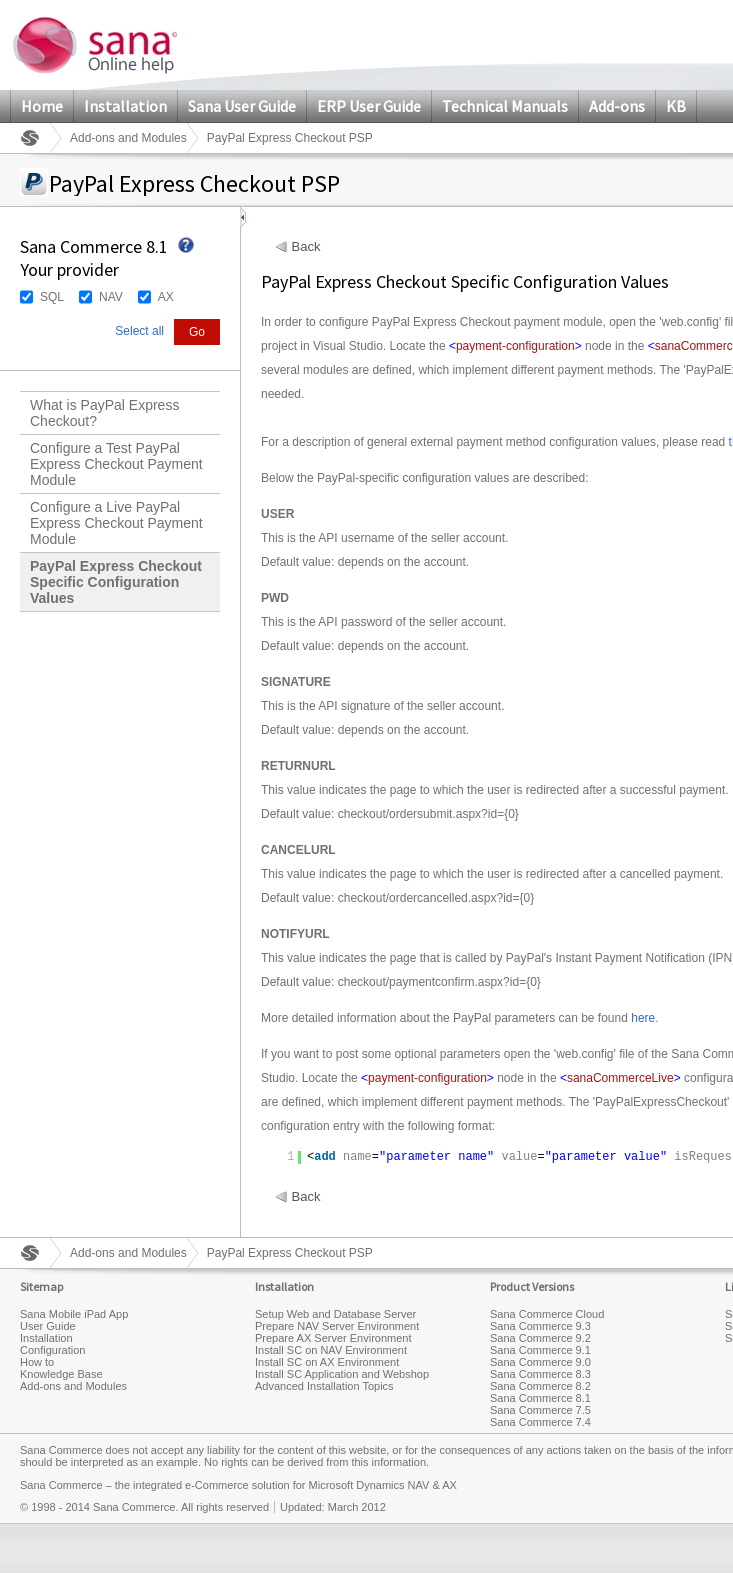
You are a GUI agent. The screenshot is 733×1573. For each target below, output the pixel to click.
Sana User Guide (242, 106)
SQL (52, 297)
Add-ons (617, 106)
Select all (139, 331)
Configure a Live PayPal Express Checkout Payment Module (116, 523)
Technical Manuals (505, 106)
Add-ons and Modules (128, 138)
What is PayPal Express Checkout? (104, 413)
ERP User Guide (369, 106)
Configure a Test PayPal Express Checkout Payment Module (116, 464)
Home (42, 106)
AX (166, 297)
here (643, 1018)
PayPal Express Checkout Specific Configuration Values (116, 582)
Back (306, 247)
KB (676, 106)
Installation (125, 106)
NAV (111, 297)
